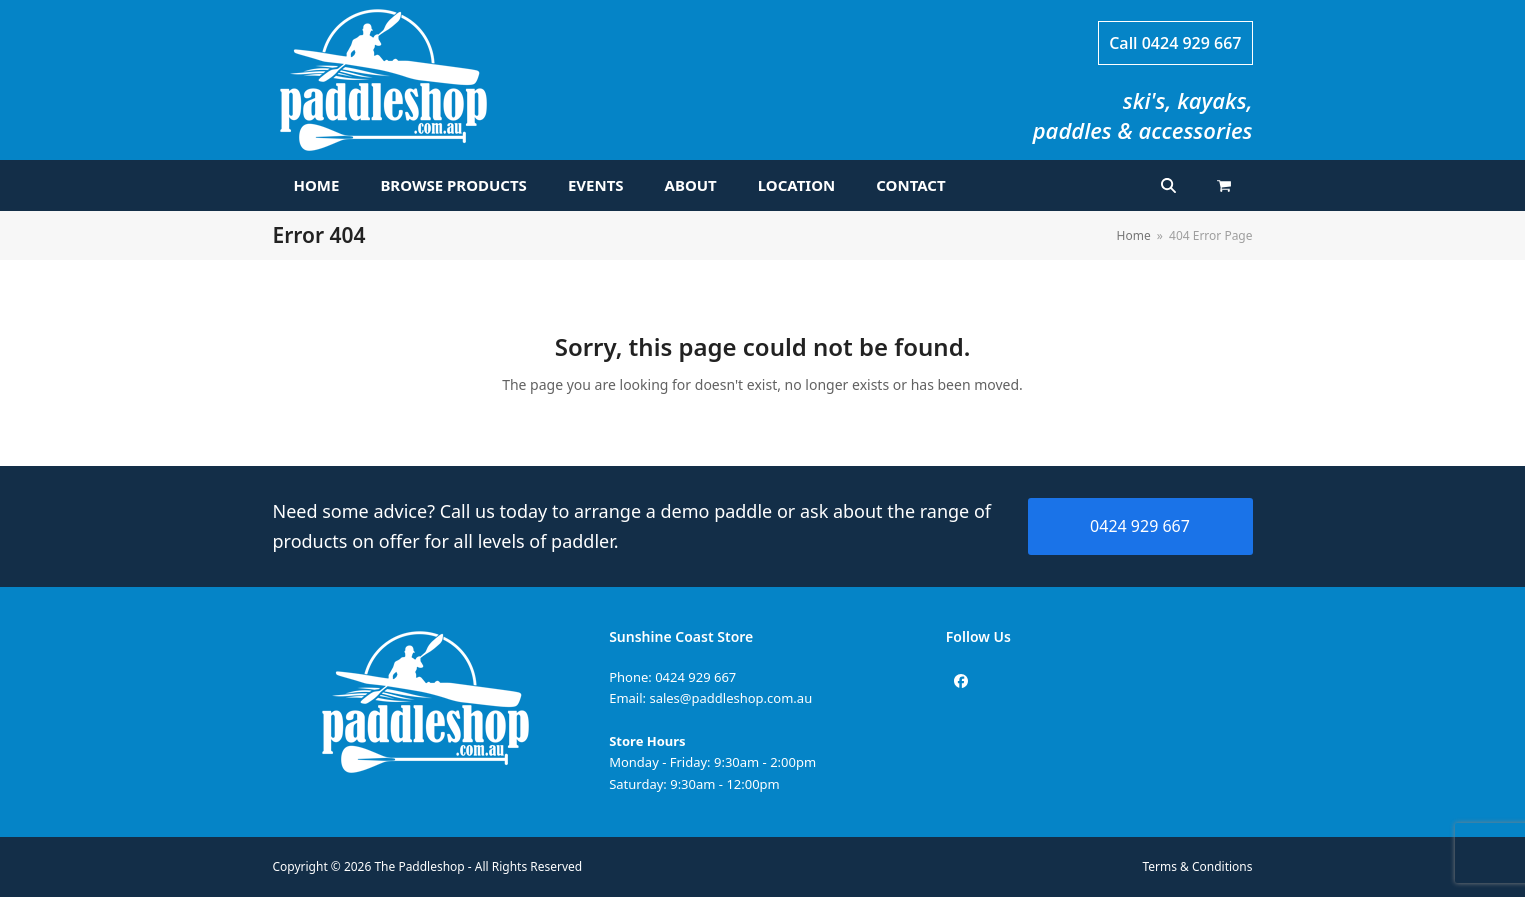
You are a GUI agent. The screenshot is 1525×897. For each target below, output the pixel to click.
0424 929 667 (1192, 43)
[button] (1224, 186)
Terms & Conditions (1198, 866)
